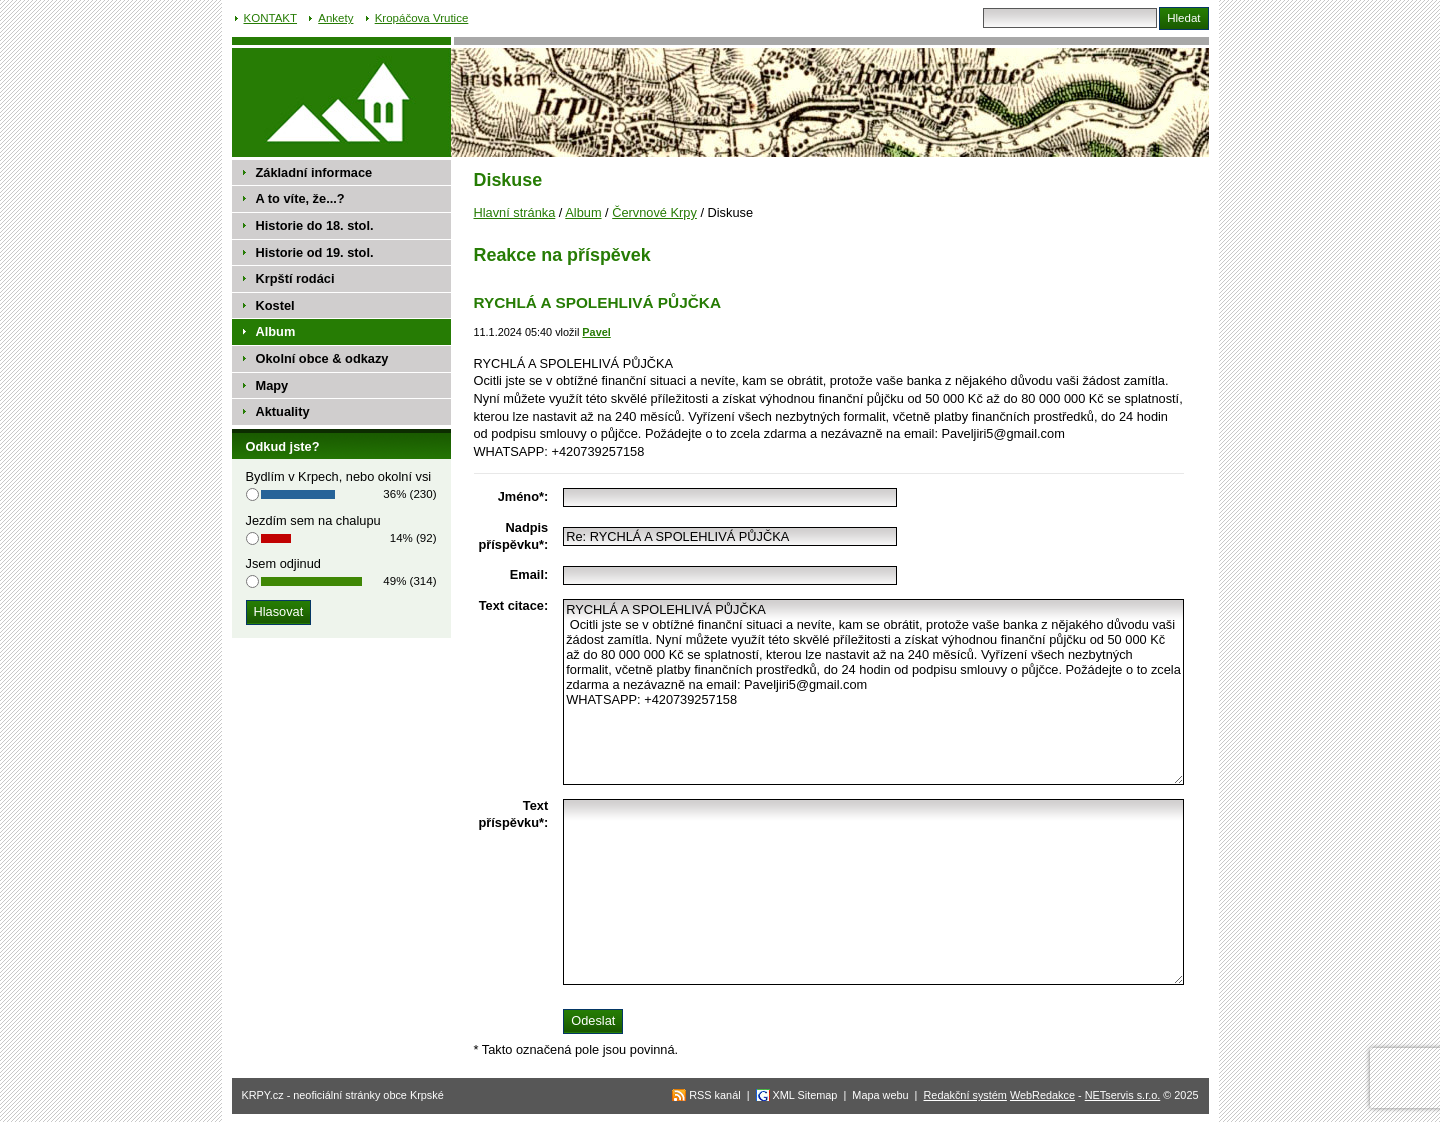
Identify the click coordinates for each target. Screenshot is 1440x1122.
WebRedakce (1042, 1095)
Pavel (596, 332)
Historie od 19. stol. (315, 252)
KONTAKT (271, 18)
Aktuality (283, 411)
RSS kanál (714, 1095)
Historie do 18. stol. (315, 225)
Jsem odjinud (283, 563)
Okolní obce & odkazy (322, 358)
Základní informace (314, 172)
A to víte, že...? (300, 198)
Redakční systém (965, 1095)
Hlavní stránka (515, 212)
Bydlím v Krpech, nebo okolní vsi (339, 476)
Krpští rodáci (295, 278)
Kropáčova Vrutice (422, 18)
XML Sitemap (805, 1095)
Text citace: (513, 605)
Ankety (335, 18)
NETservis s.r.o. (1123, 1095)
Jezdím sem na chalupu (313, 520)
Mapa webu (880, 1095)
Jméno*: (523, 496)
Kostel (275, 305)
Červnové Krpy (654, 212)
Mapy (272, 385)
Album (583, 212)
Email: (529, 574)
